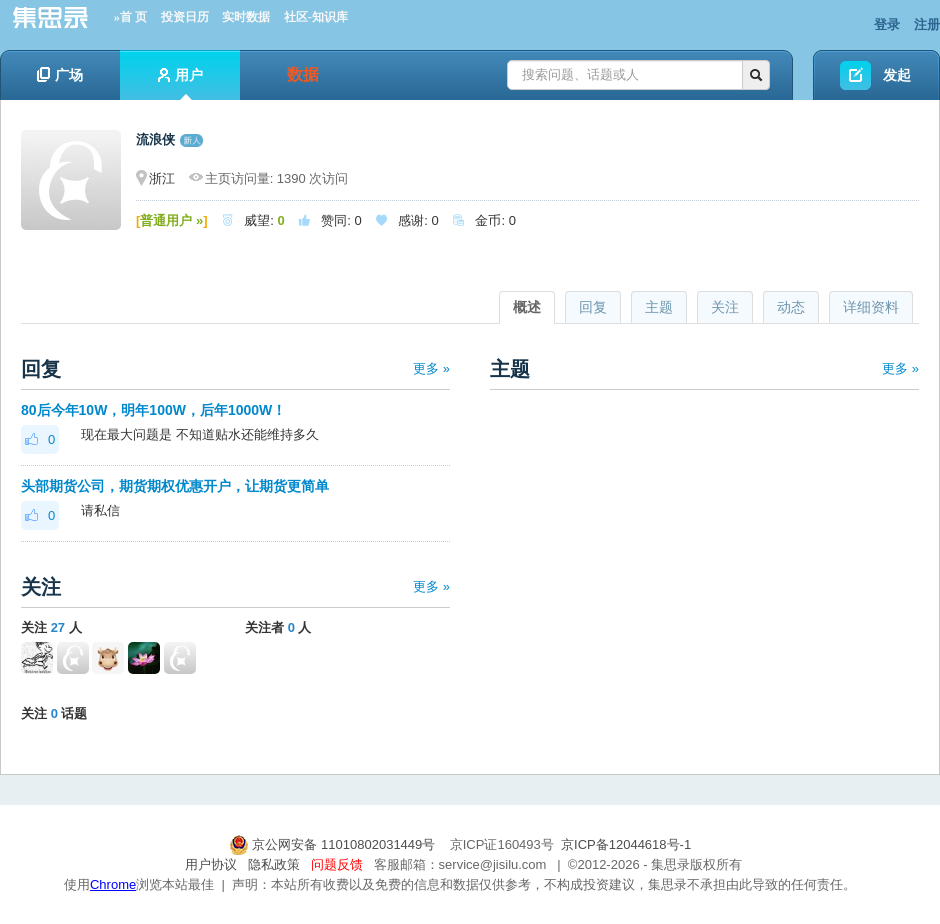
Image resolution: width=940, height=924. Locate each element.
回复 (593, 307)
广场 (60, 75)
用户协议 (211, 864)
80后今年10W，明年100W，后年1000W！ (155, 410)
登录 (887, 24)
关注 (725, 307)
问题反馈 (337, 864)
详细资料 (871, 307)
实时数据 (246, 17)
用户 (180, 83)
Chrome (113, 884)
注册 (927, 24)
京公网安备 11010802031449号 (334, 844)
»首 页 (130, 17)
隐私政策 (274, 864)
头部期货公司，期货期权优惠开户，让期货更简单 (175, 486)
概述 (527, 307)
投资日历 (185, 17)
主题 (659, 307)
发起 (897, 75)
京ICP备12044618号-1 (626, 844)
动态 (791, 307)
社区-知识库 (316, 17)
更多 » (431, 368)
